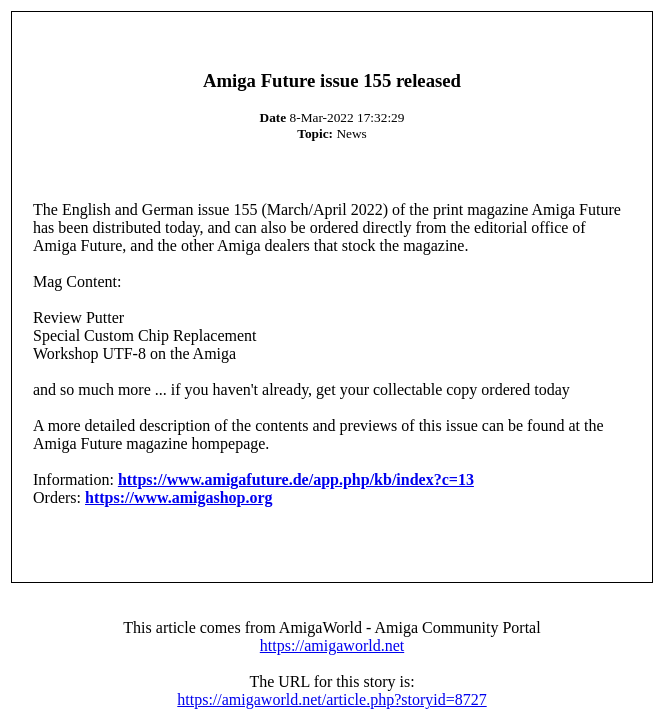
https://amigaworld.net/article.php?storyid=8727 (331, 699)
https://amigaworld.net (332, 645)
